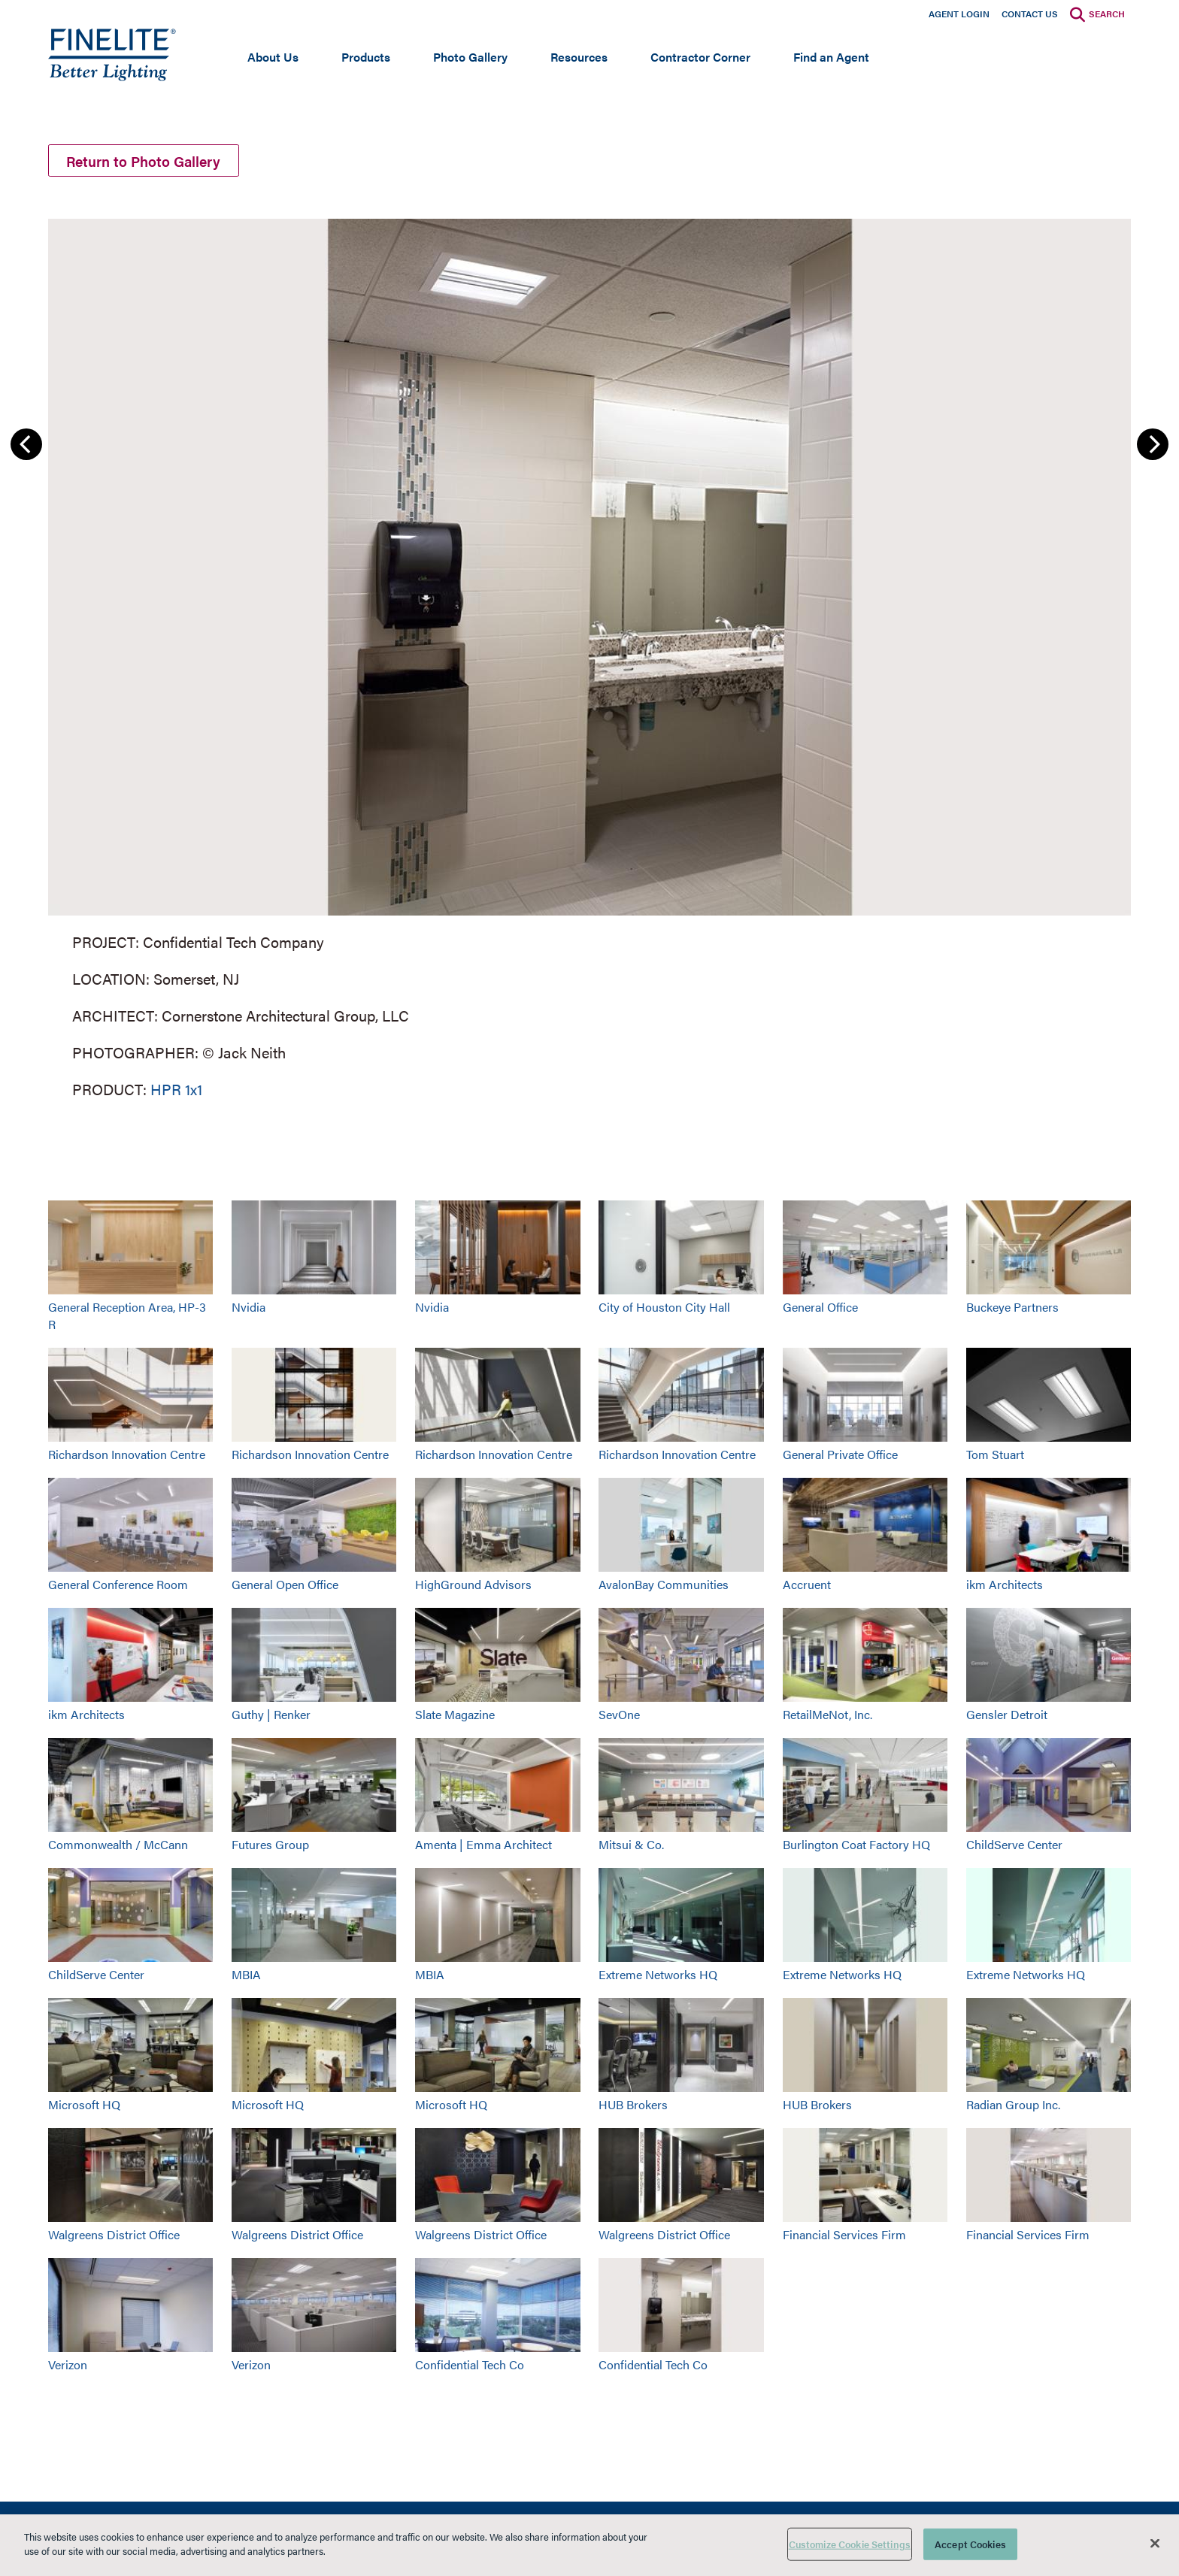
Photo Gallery (470, 56)
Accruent (807, 1586)
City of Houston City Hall (664, 1309)
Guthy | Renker (271, 1716)
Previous (26, 446)
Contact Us (1030, 13)
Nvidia (248, 1309)
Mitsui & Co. (631, 1845)
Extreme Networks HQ (658, 1975)
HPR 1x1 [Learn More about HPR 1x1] (176, 1091)
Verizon (67, 2366)
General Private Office (840, 1456)
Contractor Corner (700, 56)
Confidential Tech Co (469, 2366)
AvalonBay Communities (664, 1586)
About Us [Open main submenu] (273, 56)
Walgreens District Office (114, 2236)
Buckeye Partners (1012, 1309)
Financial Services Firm (844, 2236)
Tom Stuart (995, 1456)
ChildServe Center (1014, 1845)
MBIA (246, 1975)
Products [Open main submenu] (365, 56)
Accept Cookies (970, 2544)
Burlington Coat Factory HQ (856, 1845)
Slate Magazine (455, 1716)
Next (1152, 446)
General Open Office (285, 1586)
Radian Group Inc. (1013, 2105)
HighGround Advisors (473, 1586)
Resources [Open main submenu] (579, 56)
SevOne (619, 1716)
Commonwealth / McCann (118, 1845)
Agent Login (959, 13)
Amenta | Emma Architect (483, 1845)
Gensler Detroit (1006, 1716)
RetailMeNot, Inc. (827, 1716)
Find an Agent (831, 56)
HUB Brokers (633, 2105)
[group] (589, 657)
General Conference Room (118, 1586)
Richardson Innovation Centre (126, 1456)
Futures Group (270, 1845)
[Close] (1154, 2542)
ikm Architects (1004, 1586)
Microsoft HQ (84, 2105)
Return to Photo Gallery (149, 161)
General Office (820, 1309)
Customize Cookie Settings (850, 2544)
